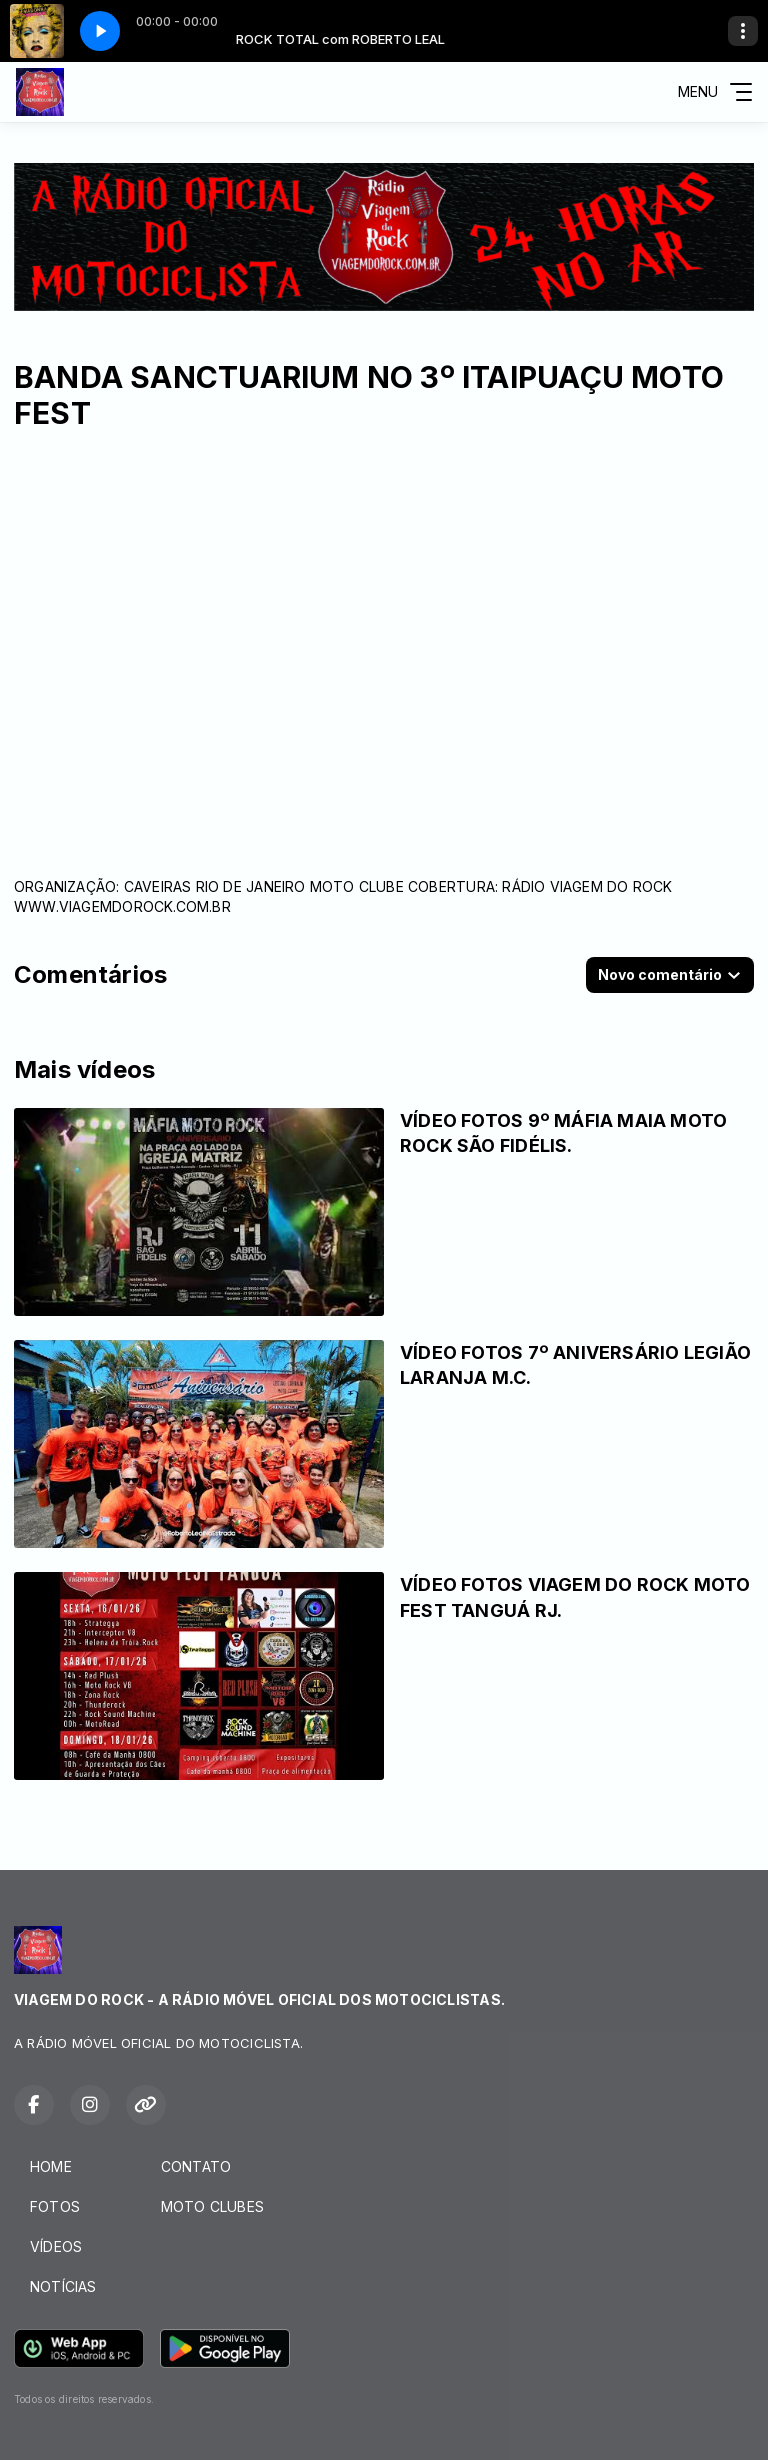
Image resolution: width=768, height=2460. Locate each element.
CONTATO (196, 2166)
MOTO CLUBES (212, 2206)
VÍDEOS (56, 2246)
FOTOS (55, 2206)
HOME (51, 2166)
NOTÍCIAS (63, 2286)
